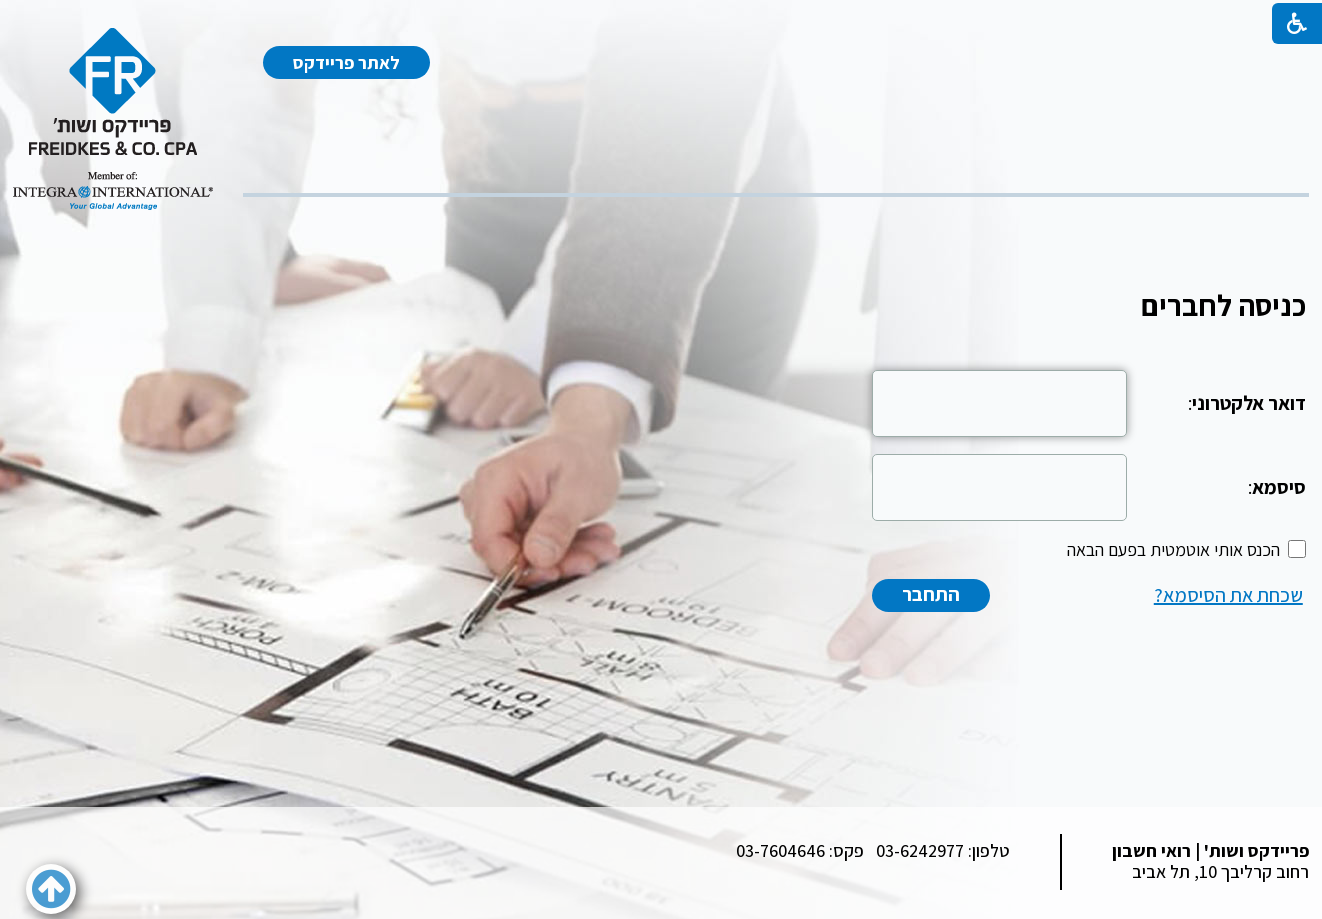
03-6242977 (920, 850)
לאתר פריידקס (346, 62)
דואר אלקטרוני (1249, 403)
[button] (51, 889)
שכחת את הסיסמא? (1228, 595)
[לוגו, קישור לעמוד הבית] (113, 119)
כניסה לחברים (1223, 305)
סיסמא (1279, 487)
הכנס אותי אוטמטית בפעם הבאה (1173, 549)
